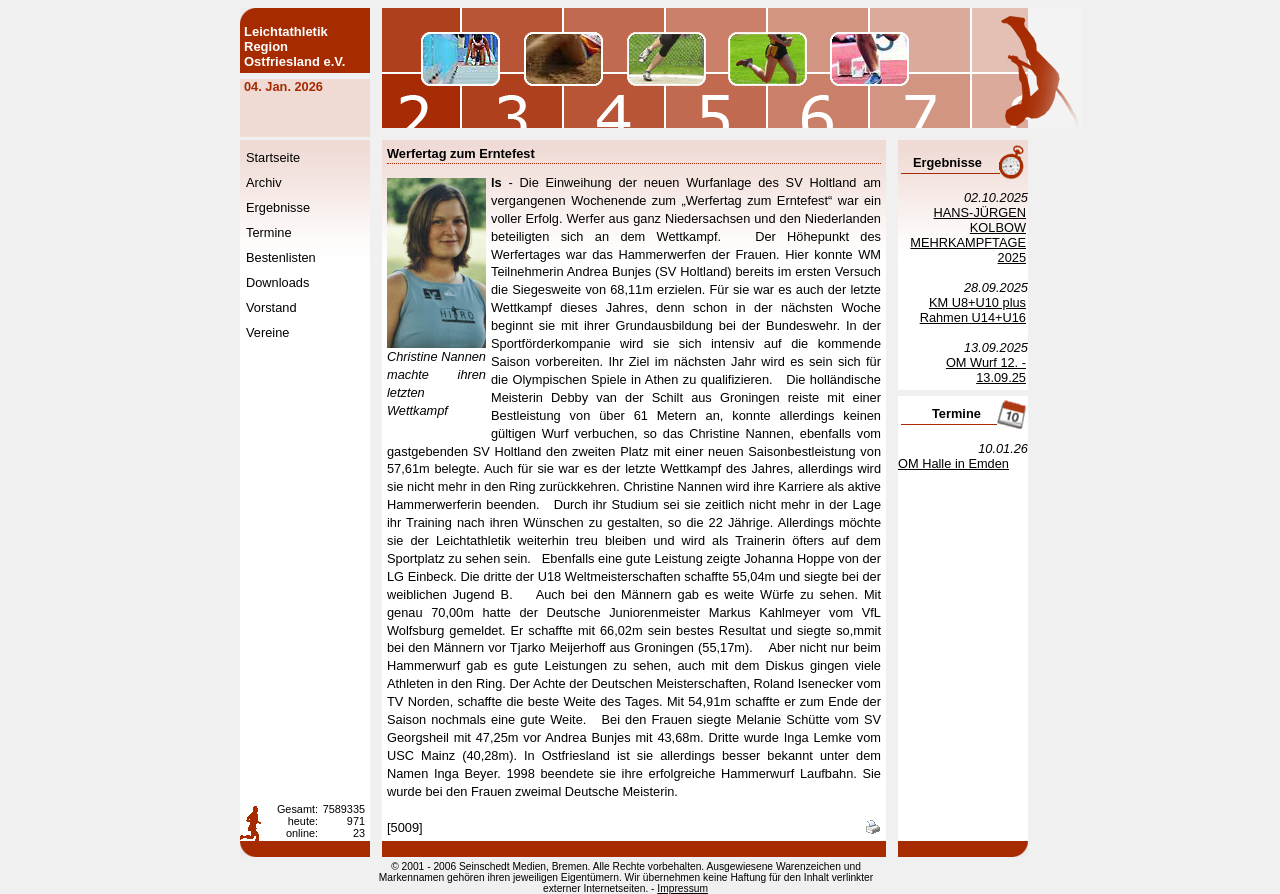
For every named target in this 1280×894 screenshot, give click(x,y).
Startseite (273, 157)
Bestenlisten (281, 257)
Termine (269, 232)
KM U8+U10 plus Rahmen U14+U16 (973, 310)
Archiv (264, 182)
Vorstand (271, 307)
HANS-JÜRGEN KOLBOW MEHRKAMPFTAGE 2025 (968, 235)
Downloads (277, 282)
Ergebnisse (278, 207)
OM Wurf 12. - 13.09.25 (986, 370)
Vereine (267, 332)
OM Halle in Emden (953, 463)
